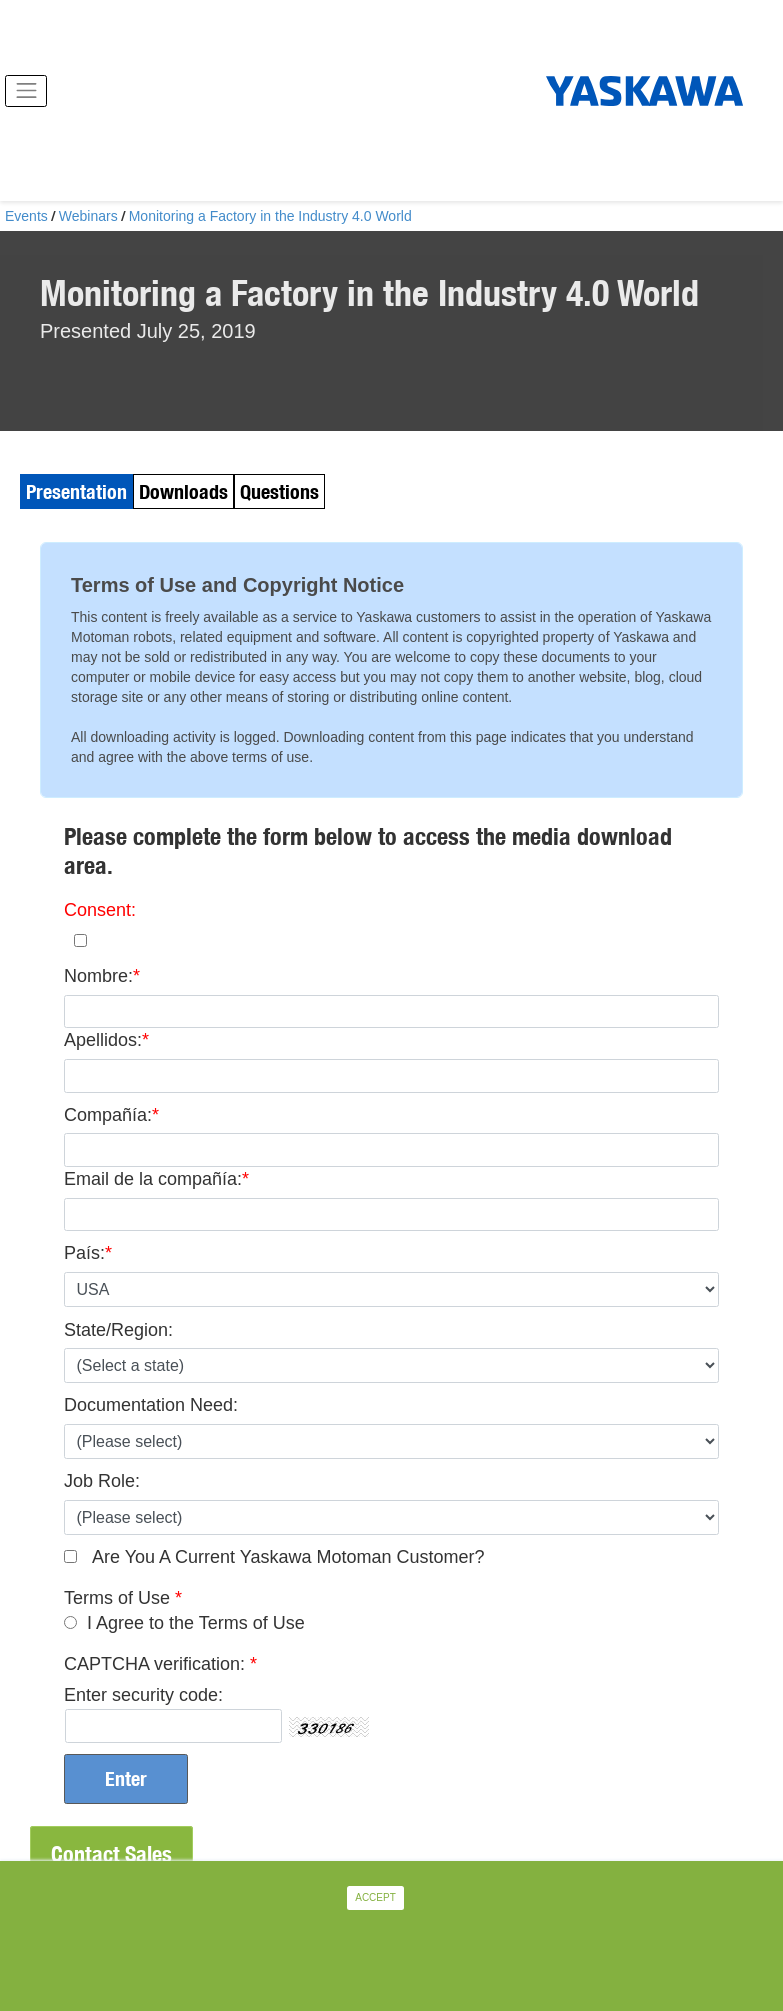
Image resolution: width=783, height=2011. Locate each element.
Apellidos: (103, 1040)
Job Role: (102, 1481)
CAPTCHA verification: (154, 1664)
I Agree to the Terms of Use (196, 1623)
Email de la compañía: (153, 1179)
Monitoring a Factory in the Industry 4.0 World (270, 216)
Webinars (88, 216)
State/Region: (118, 1330)
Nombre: (98, 976)
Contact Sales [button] (111, 1854)
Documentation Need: (151, 1405)
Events (26, 216)
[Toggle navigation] (26, 91)
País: (84, 1253)
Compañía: (108, 1115)
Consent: (100, 910)
